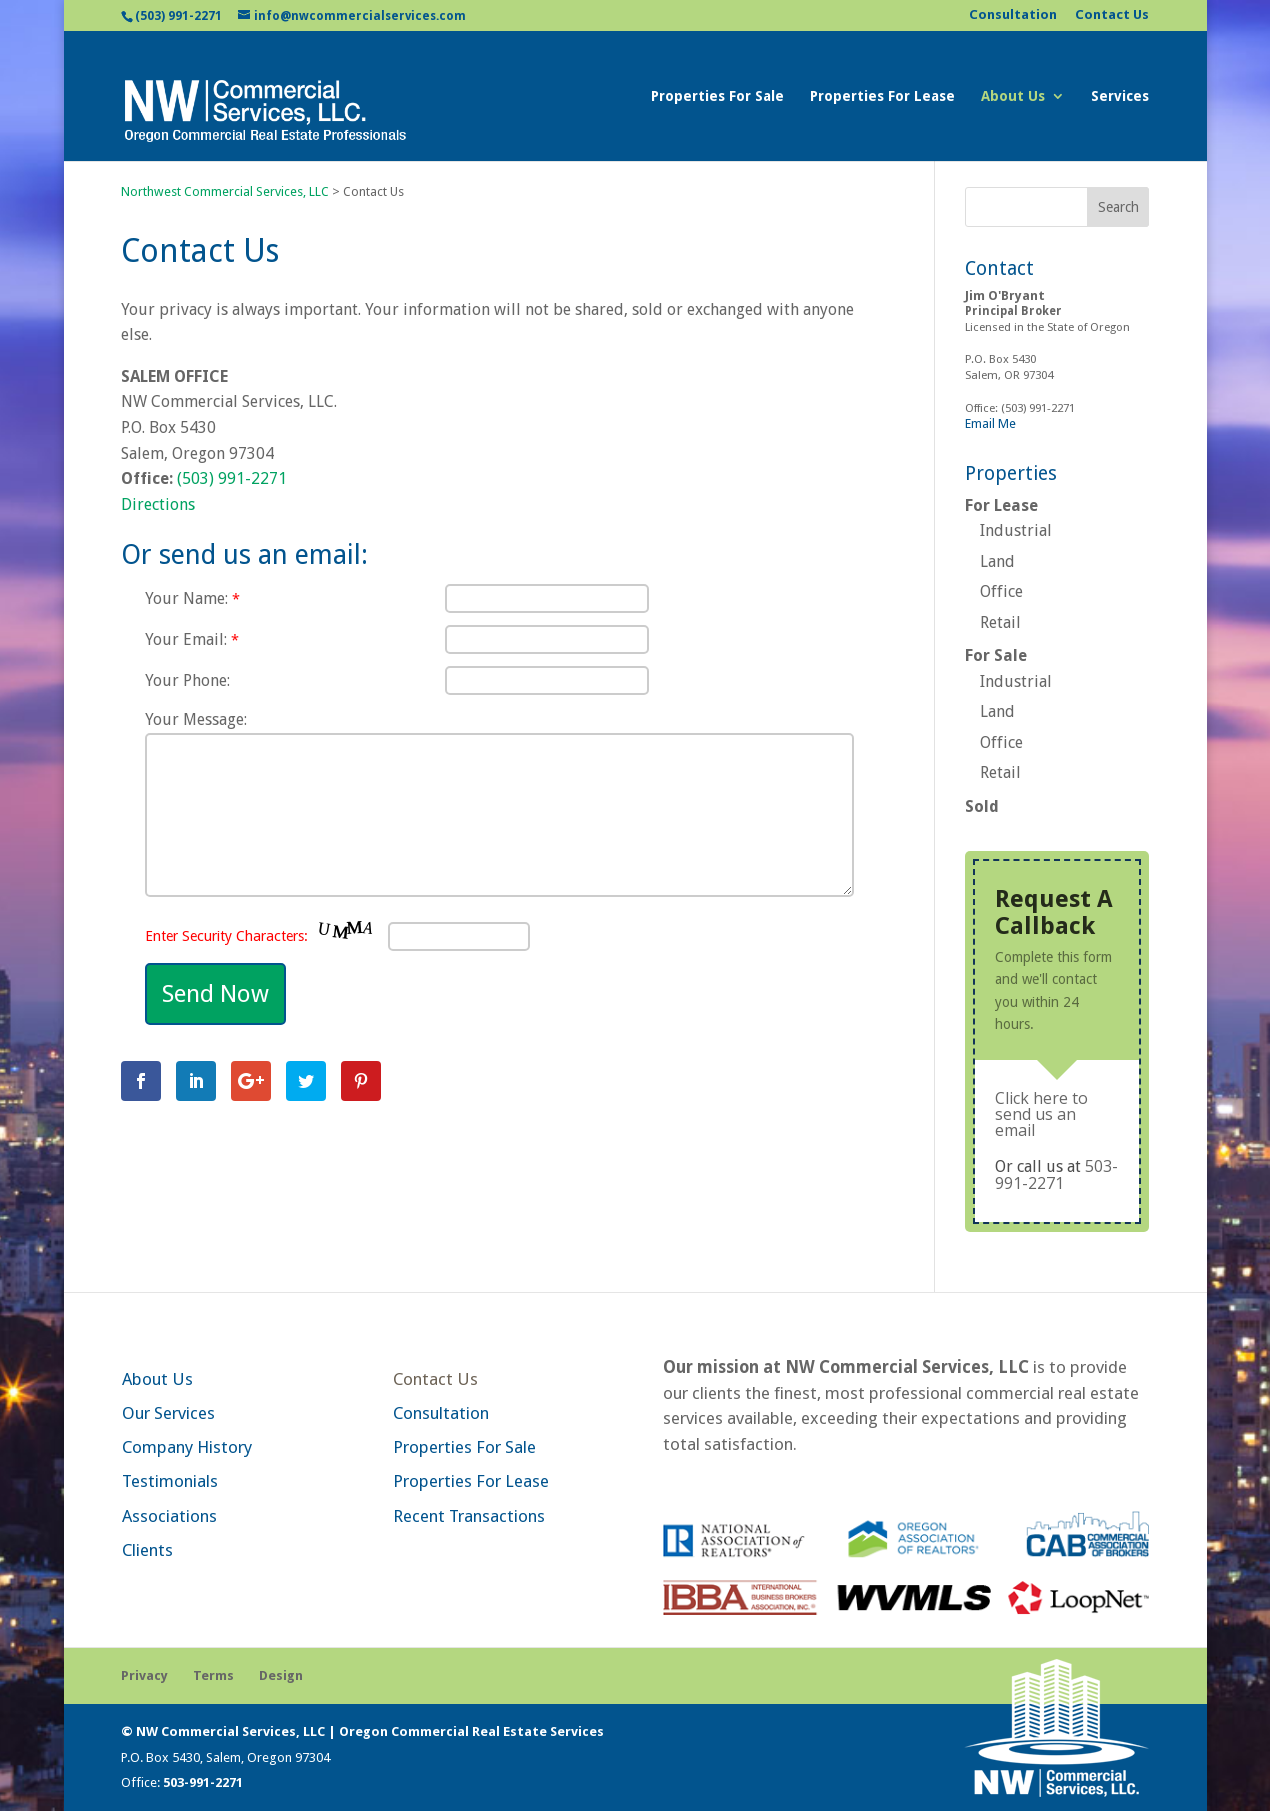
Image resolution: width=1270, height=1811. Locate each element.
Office (1001, 591)
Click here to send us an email (1041, 1114)
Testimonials (170, 1481)
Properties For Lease (882, 96)
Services (1120, 96)
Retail (1000, 622)
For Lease (1001, 505)
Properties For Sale (717, 96)
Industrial (1016, 530)
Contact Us (1112, 15)
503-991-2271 (1056, 1174)
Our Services (168, 1413)
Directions (158, 504)
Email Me (990, 423)
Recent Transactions (469, 1516)
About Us (1013, 96)
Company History (187, 1447)
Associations (169, 1516)
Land (997, 561)
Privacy (144, 1675)
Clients (147, 1550)
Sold (982, 806)
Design (281, 1675)
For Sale (996, 655)
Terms (213, 1675)
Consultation (1013, 15)
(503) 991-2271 (178, 16)
